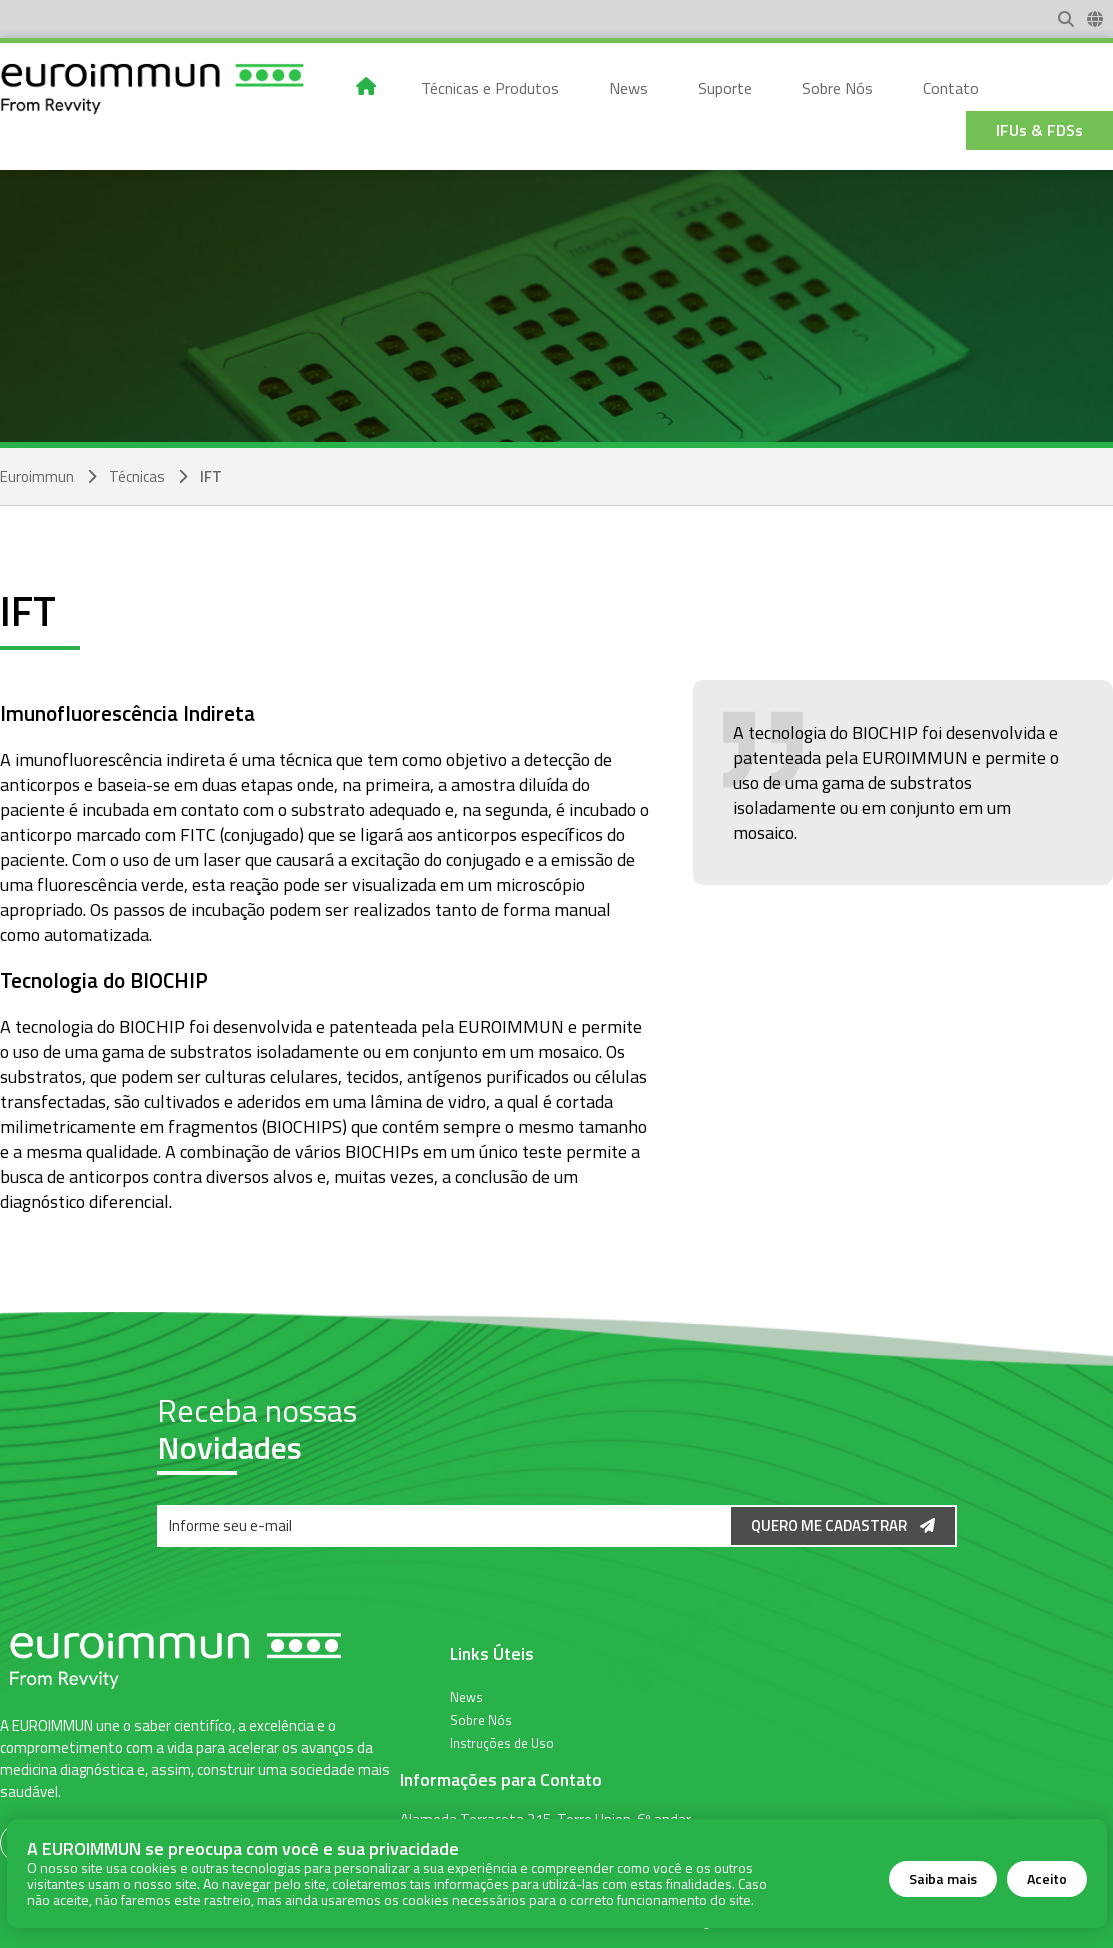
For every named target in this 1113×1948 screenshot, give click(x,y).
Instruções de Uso (502, 1742)
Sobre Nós (481, 1719)
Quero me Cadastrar (843, 1525)
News (466, 1696)
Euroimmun (37, 476)
